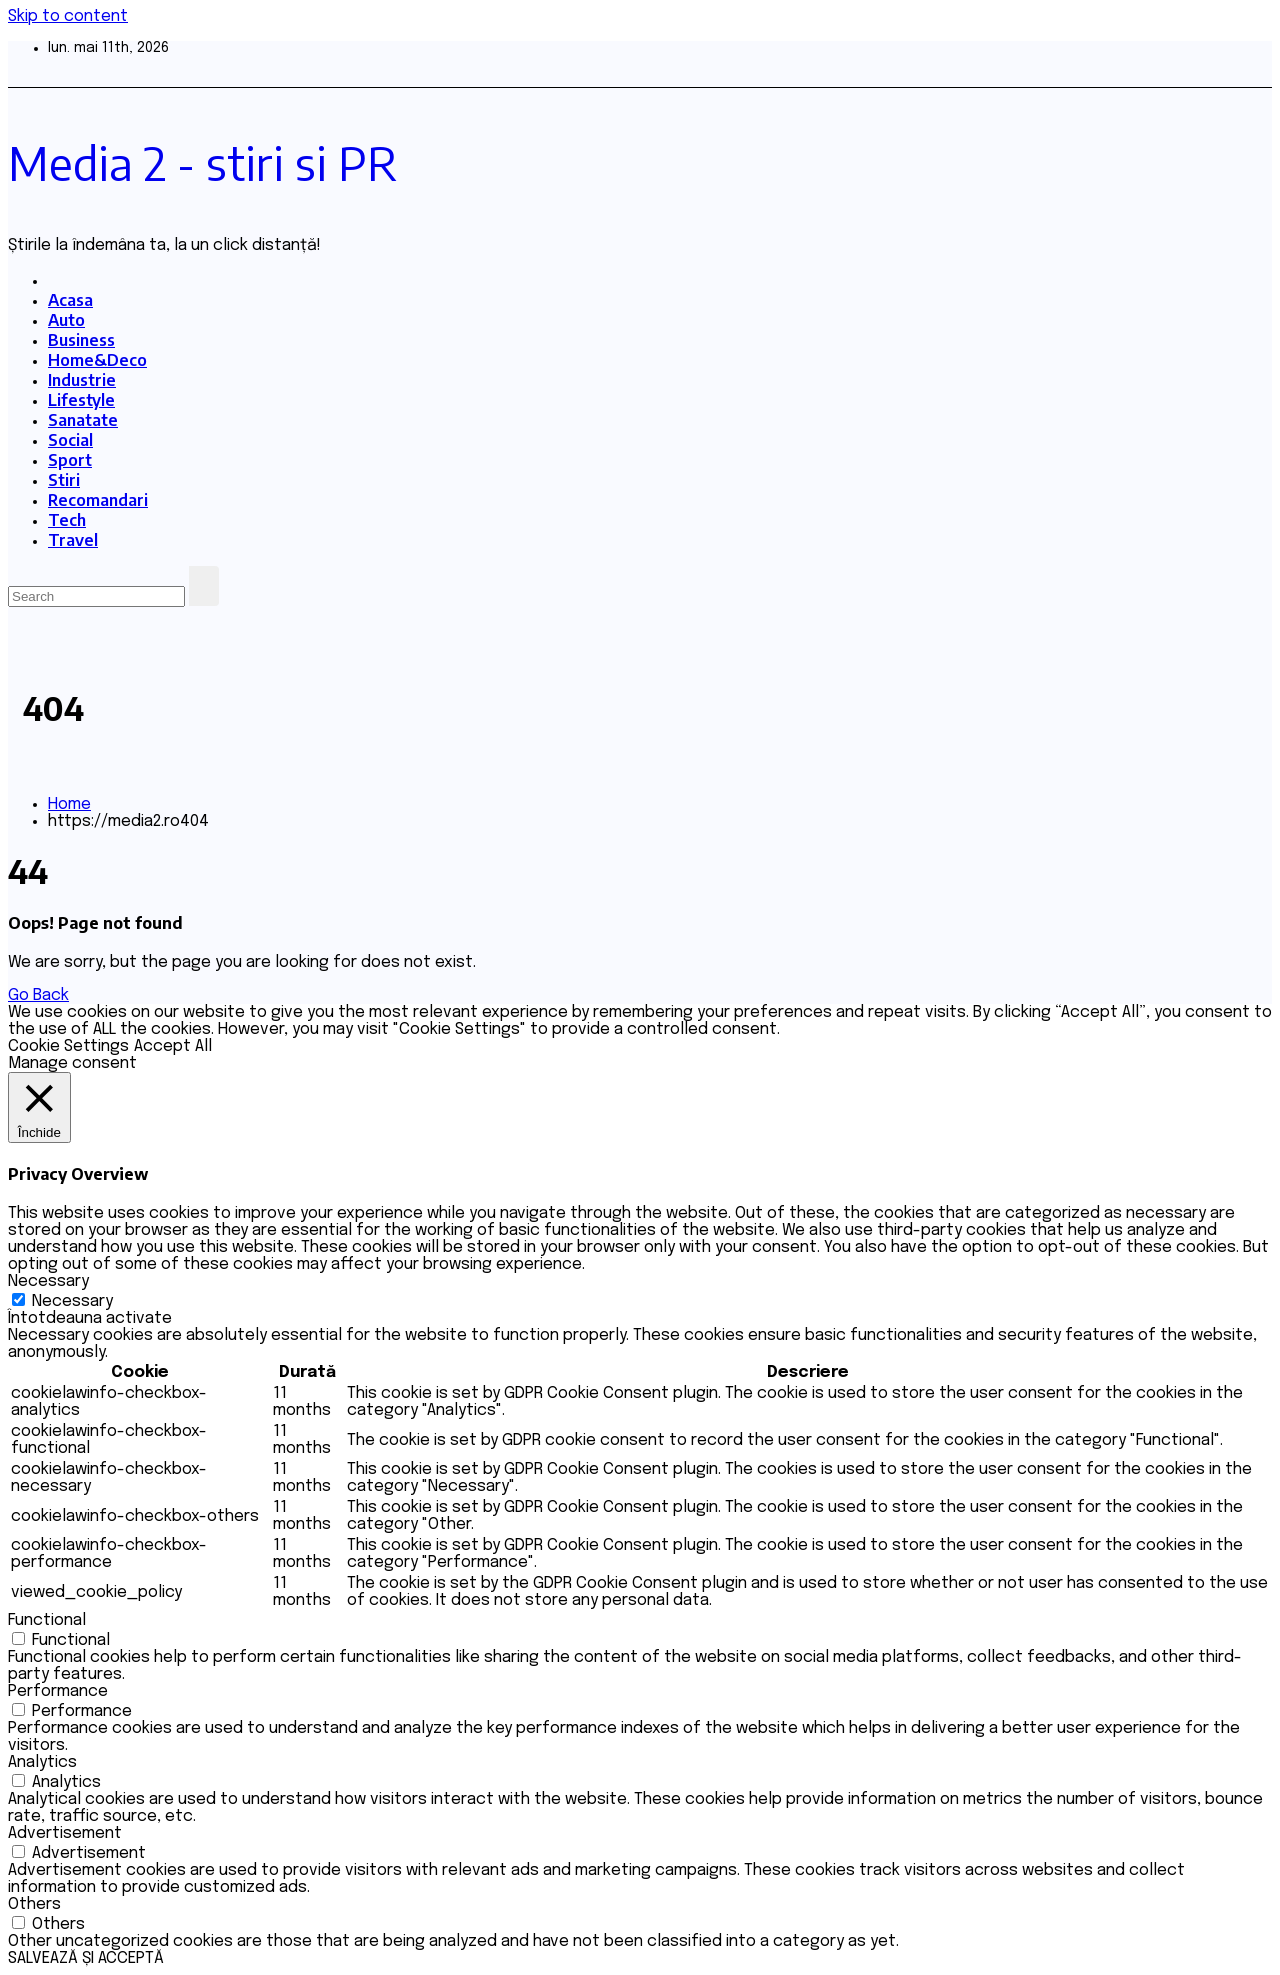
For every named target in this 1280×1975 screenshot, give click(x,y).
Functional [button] (47, 1620)
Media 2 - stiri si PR (203, 162)
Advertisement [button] (65, 1833)
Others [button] (34, 1904)
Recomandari (98, 500)
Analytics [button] (42, 1762)
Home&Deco (97, 360)
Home (69, 804)
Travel (73, 540)
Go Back (38, 995)
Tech (67, 520)
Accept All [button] (173, 1046)
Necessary (72, 1301)
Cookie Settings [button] (68, 1046)
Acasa (70, 300)
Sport (70, 460)
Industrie (82, 380)
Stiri (64, 480)
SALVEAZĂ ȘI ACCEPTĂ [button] (86, 1958)
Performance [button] (58, 1691)
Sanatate (83, 420)
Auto (66, 320)
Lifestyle (81, 400)
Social (70, 440)
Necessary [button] (48, 1281)
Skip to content (68, 16)
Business (81, 340)
